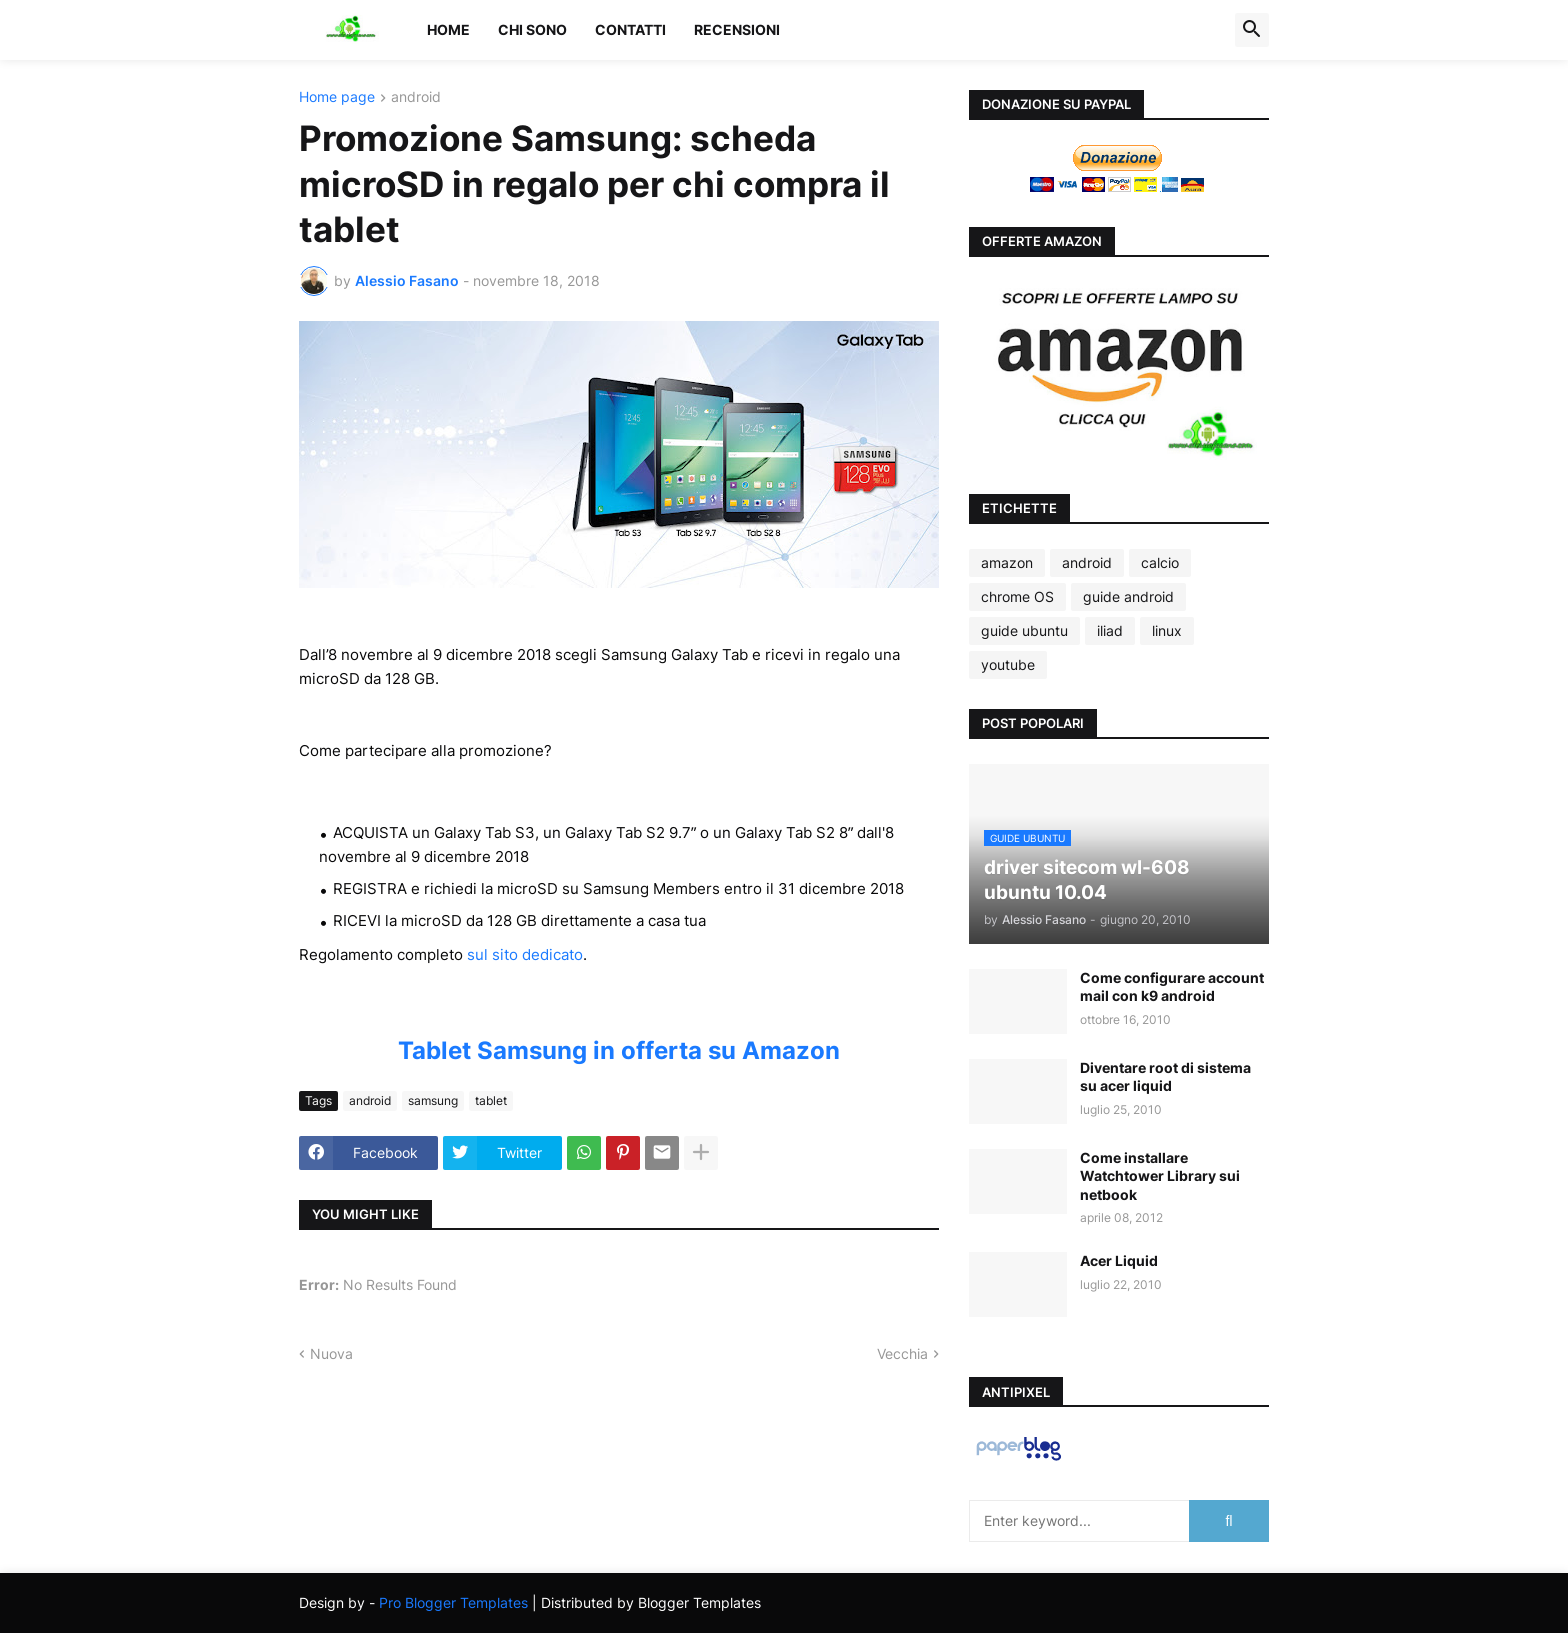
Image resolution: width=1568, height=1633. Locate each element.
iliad (1110, 630)
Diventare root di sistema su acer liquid (1165, 1076)
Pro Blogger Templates (453, 1602)
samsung (433, 1100)
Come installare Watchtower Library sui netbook (1160, 1175)
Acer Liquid (1119, 1260)
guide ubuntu (1024, 630)
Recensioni (737, 29)
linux (1167, 630)
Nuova (331, 1353)
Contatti (630, 29)
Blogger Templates (699, 1602)
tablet (491, 1100)
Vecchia (902, 1353)
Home (448, 29)
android (416, 97)
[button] (1252, 30)
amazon (1007, 562)
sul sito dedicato (525, 954)
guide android (1128, 596)
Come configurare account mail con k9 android (1172, 986)
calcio (1160, 562)
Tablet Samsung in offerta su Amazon (619, 1050)
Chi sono (532, 29)
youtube (1008, 664)
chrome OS (1017, 596)
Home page (337, 97)
